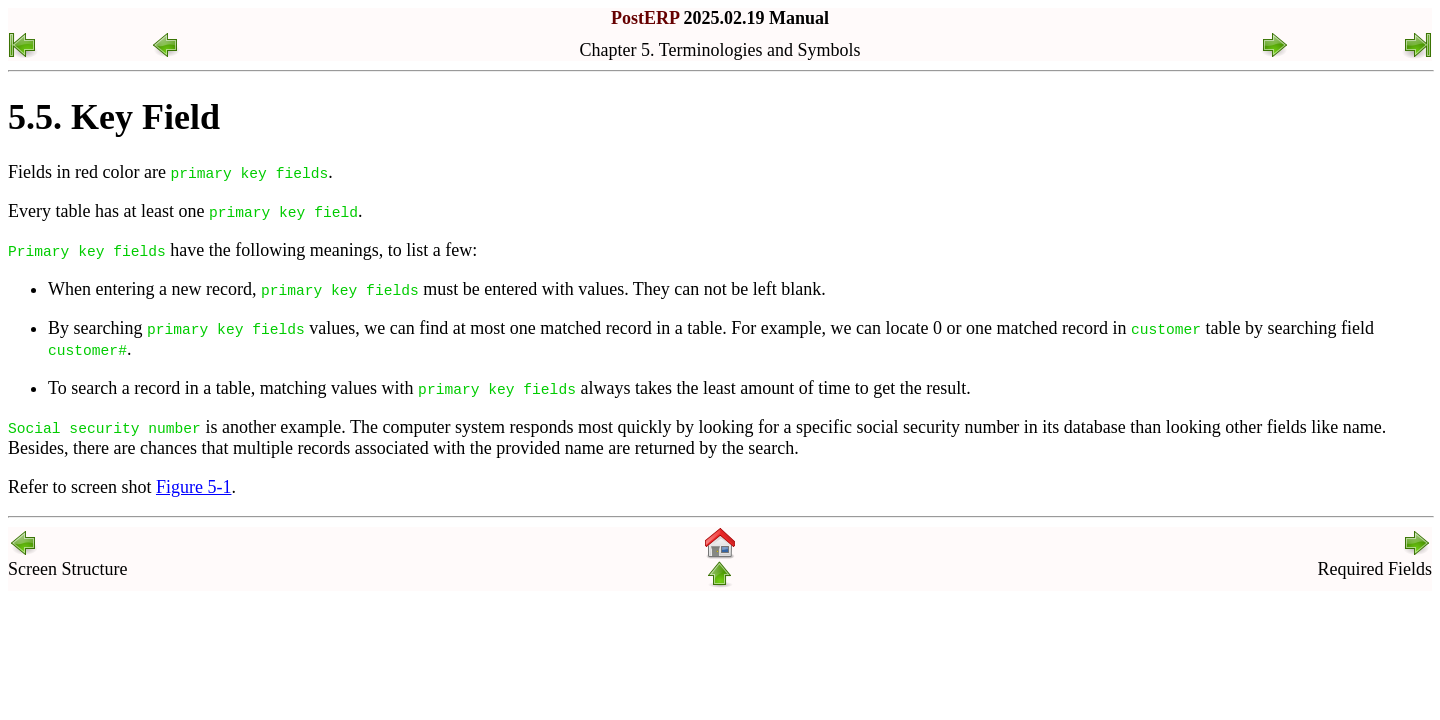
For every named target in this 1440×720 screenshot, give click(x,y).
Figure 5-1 (194, 487)
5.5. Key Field (114, 117)
